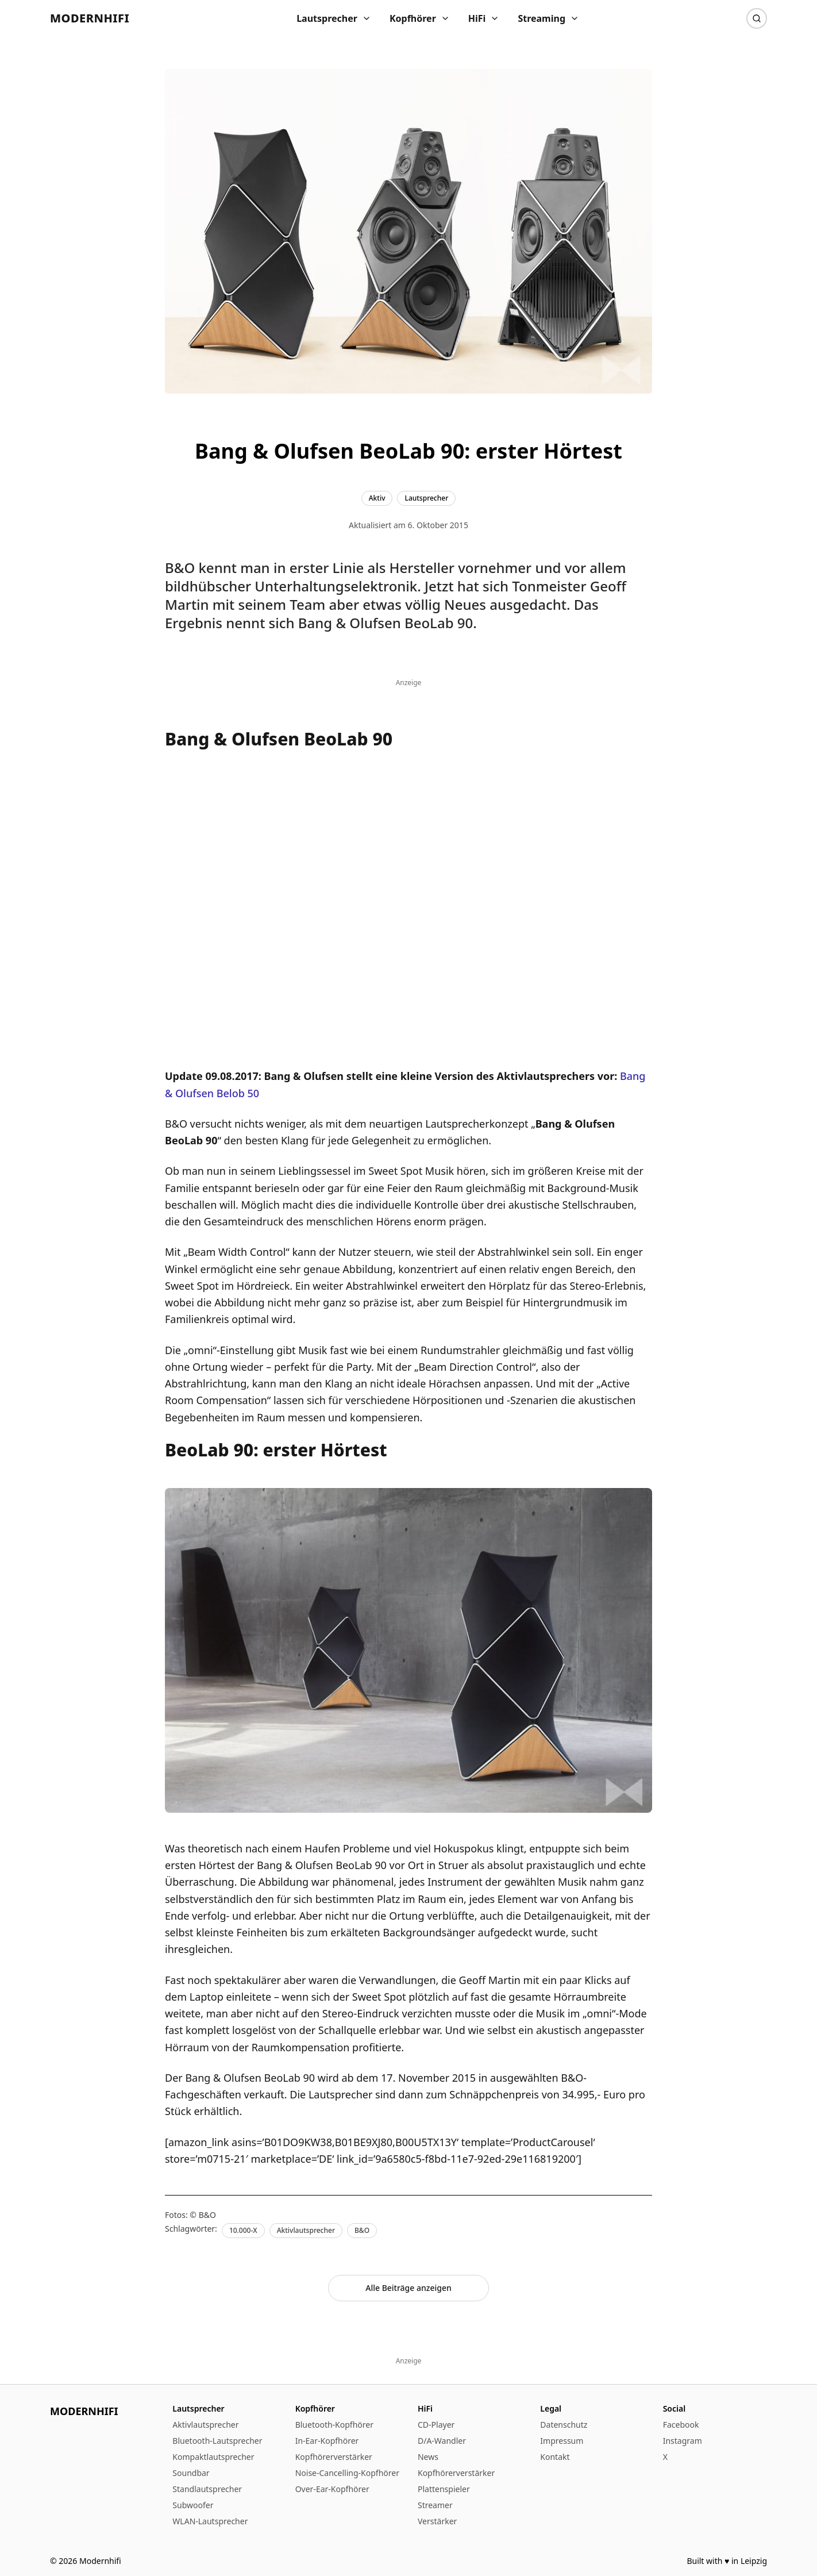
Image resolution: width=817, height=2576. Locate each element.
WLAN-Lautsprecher (210, 2521)
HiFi (484, 18)
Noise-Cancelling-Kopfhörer (347, 2472)
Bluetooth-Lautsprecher (217, 2440)
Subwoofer (192, 2505)
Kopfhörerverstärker (333, 2456)
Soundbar (190, 2472)
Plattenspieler (444, 2488)
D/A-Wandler (442, 2440)
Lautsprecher (333, 18)
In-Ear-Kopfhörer (327, 2440)
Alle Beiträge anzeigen (408, 2287)
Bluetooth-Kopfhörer (334, 2424)
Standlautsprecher (207, 2488)
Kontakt (554, 2456)
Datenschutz (563, 2424)
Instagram (682, 2440)
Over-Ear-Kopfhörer (332, 2488)
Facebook (681, 2424)
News (428, 2456)
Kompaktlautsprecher (213, 2456)
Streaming (548, 18)
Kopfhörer (420, 18)
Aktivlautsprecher (205, 2424)
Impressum (561, 2440)
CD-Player (436, 2424)
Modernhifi (89, 18)
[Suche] (756, 18)
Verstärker (437, 2521)
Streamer (435, 2505)
